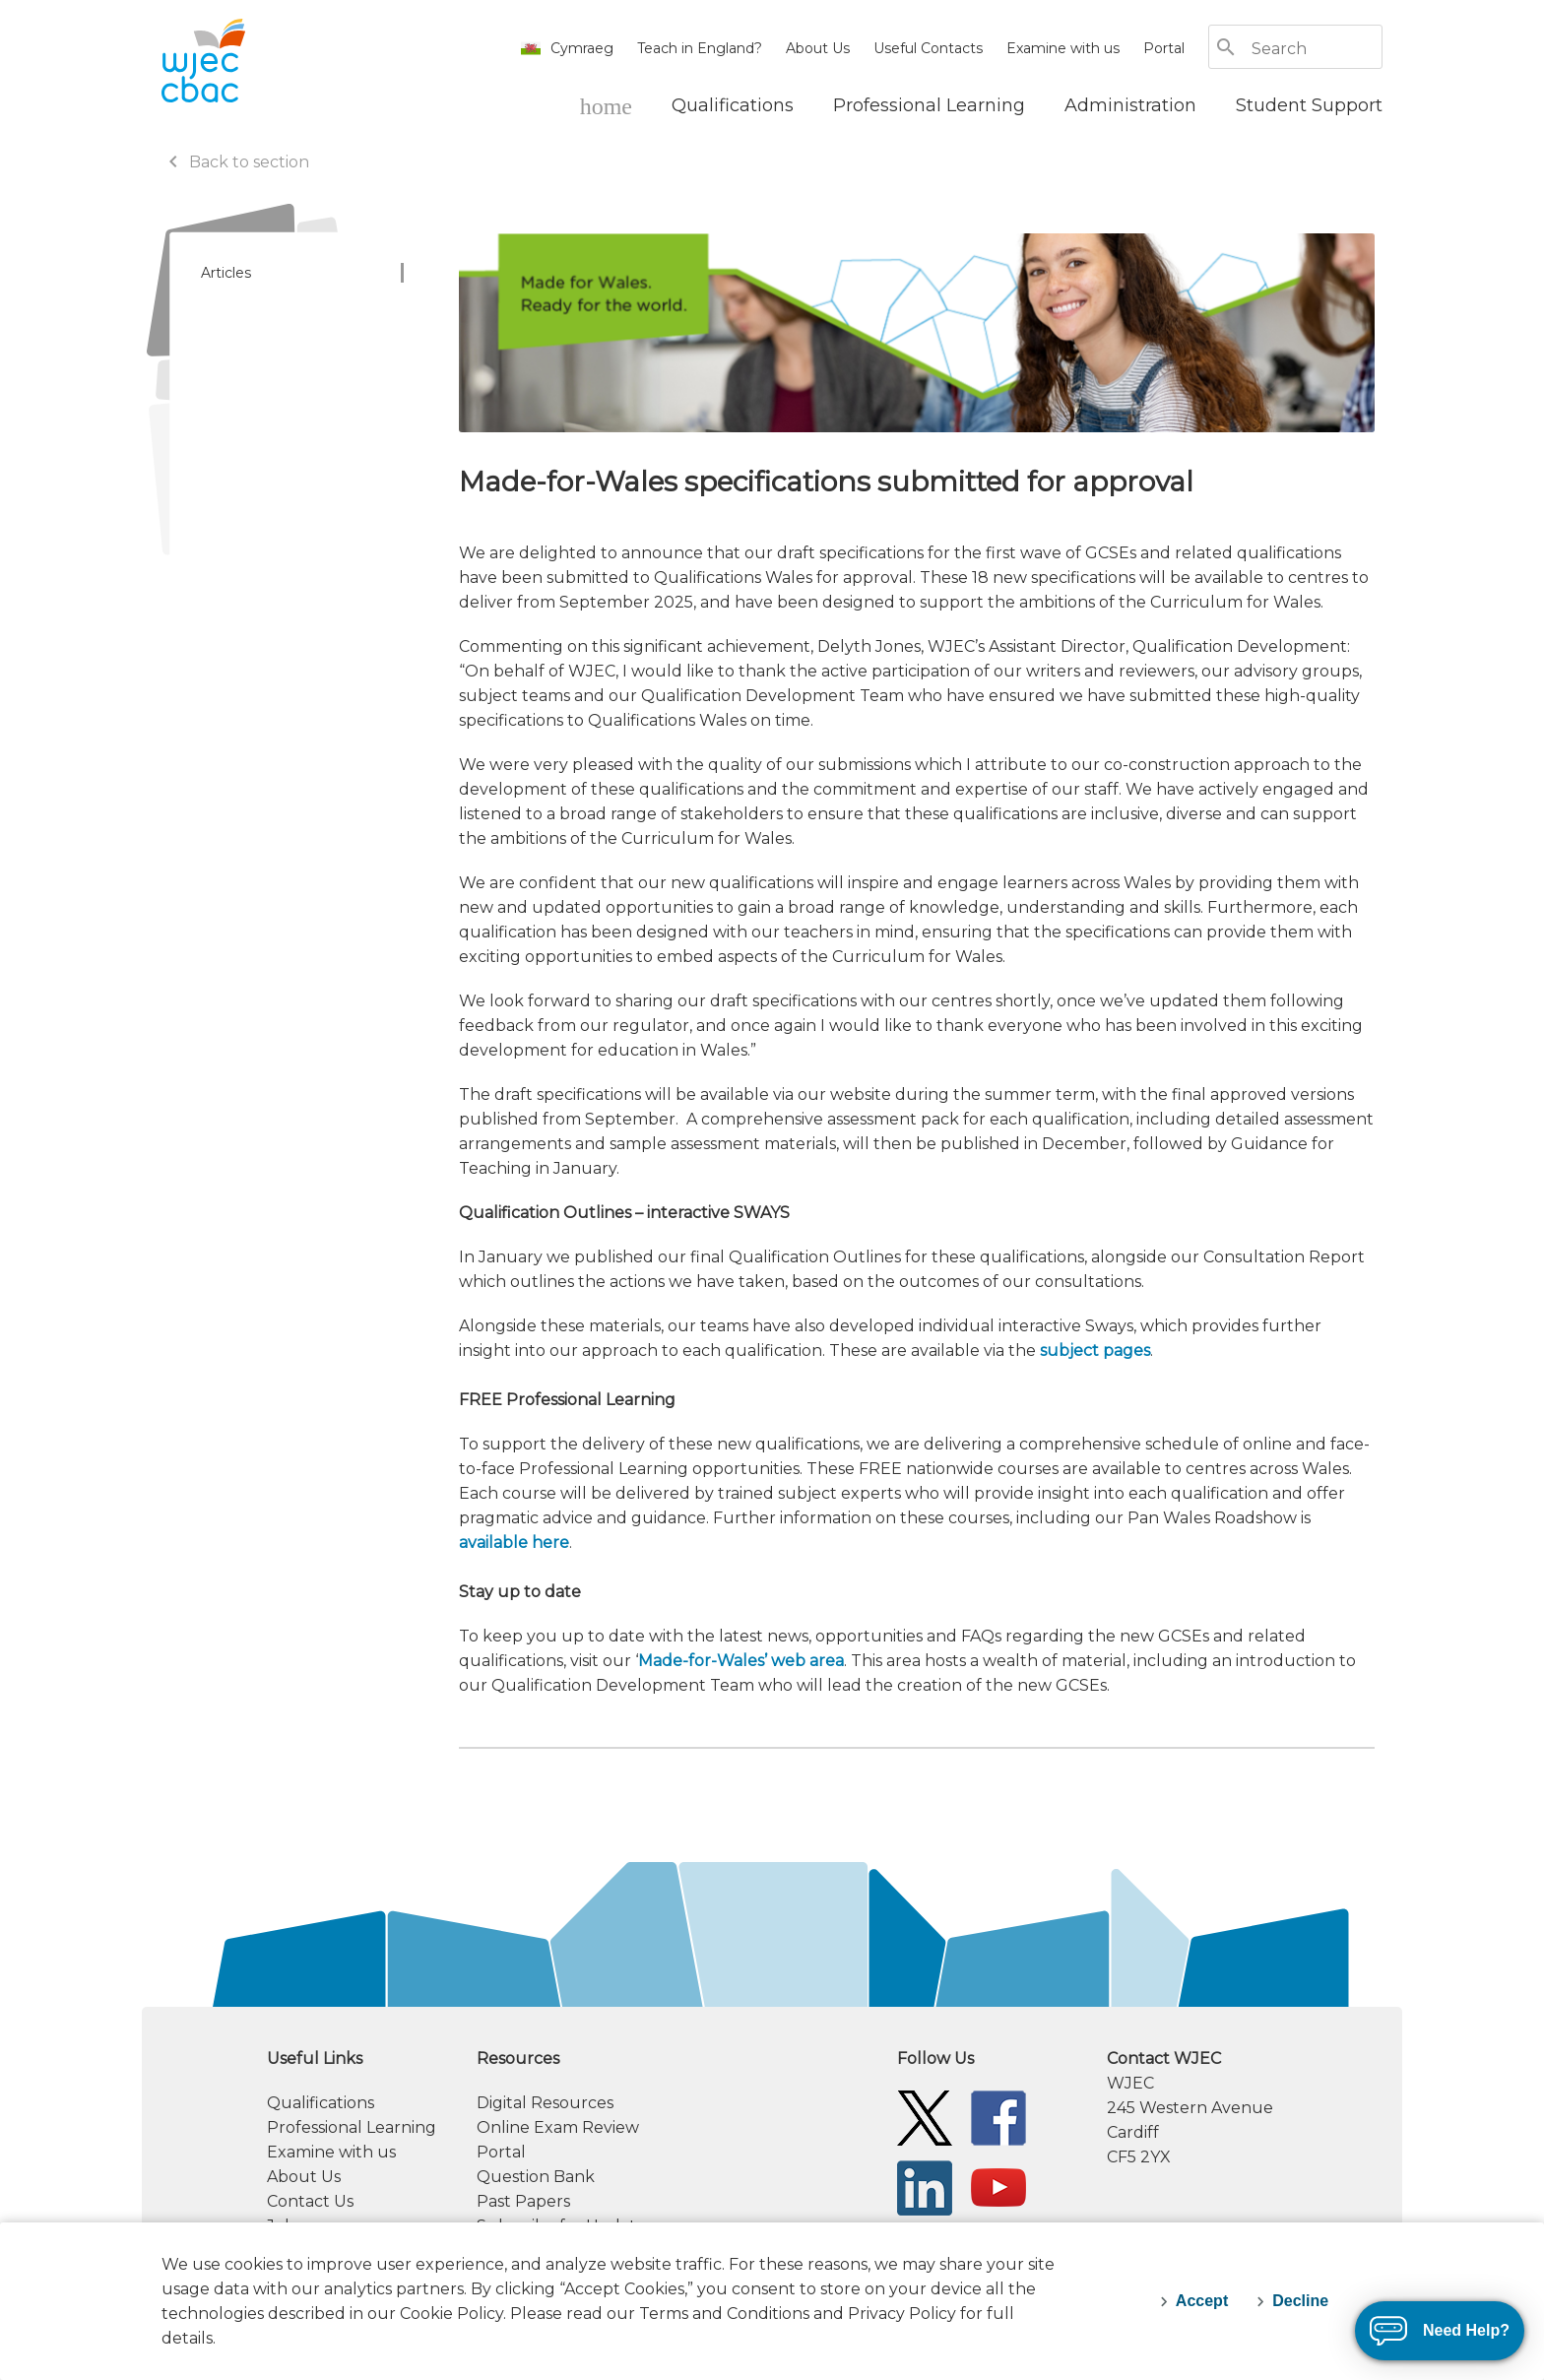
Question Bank (536, 2176)
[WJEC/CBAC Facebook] (998, 2116)
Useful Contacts (928, 48)
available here (514, 1542)
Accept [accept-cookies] (1202, 2300)
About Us (818, 48)
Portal (1164, 48)
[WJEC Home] (606, 105)
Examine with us (1063, 48)
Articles (226, 273)
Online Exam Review (558, 2127)
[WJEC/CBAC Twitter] (924, 2116)
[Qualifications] (733, 105)
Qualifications (320, 2102)
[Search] (1316, 48)
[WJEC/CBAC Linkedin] (924, 2186)
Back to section (235, 162)
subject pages (1095, 1350)
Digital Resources (545, 2102)
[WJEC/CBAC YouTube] (998, 2186)
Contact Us (310, 2201)
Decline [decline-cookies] (1300, 2300)
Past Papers (523, 2201)
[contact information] (1245, 2107)
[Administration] (1130, 105)
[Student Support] (1309, 105)
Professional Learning (351, 2127)
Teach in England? (699, 48)
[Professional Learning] (929, 105)
